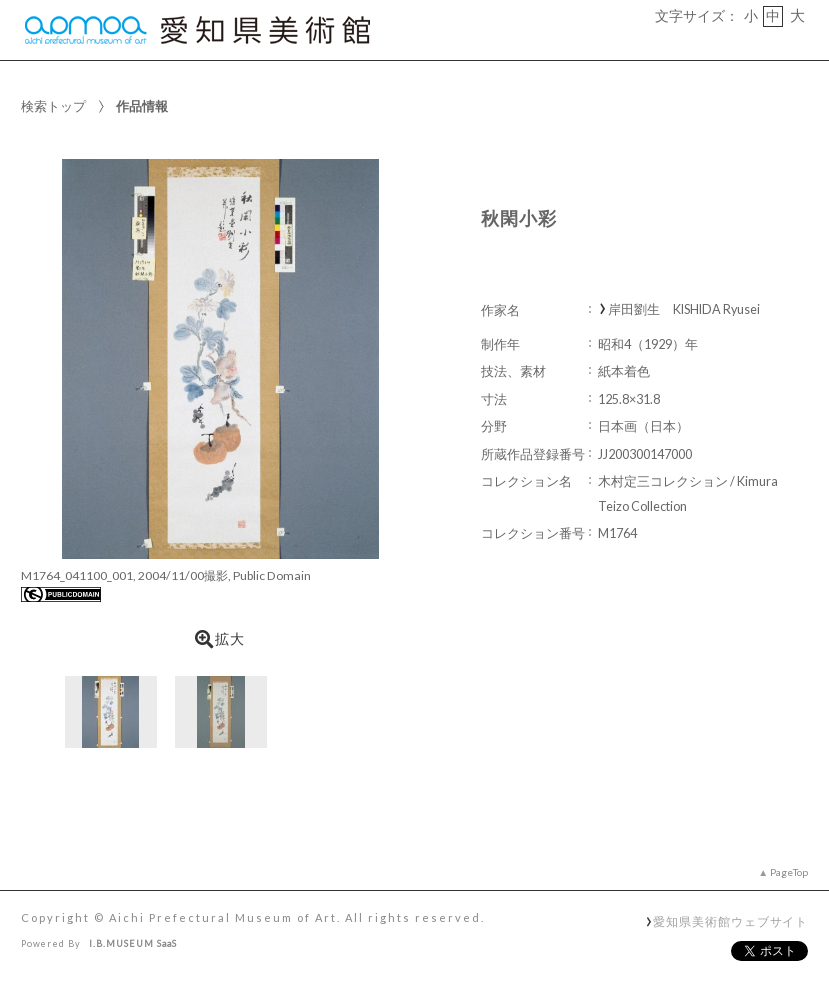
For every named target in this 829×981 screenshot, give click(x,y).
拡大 (220, 639)
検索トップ (53, 106)
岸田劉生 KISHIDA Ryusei (684, 309)
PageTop (789, 872)
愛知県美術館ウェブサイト (730, 921)
